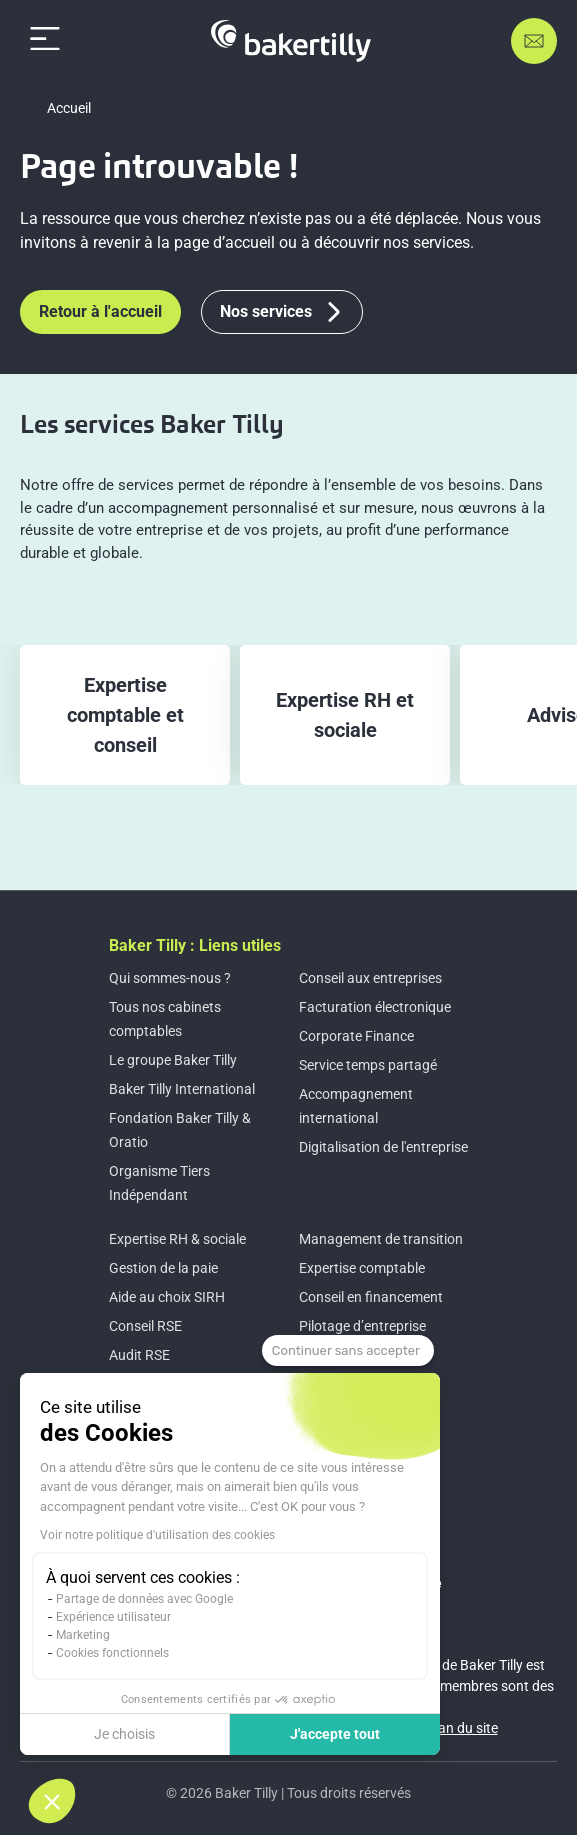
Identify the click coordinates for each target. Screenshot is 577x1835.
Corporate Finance (356, 1036)
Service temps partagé (368, 1065)
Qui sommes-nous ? (170, 978)
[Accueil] (291, 41)
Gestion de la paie (163, 1268)
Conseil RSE (145, 1326)
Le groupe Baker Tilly (173, 1060)
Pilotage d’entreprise (362, 1326)
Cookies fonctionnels (112, 1653)
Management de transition (381, 1239)
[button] (52, 1801)
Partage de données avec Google (144, 1599)
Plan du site (462, 1728)
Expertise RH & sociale (177, 1239)
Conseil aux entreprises (370, 978)
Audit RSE (139, 1355)
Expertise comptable (362, 1268)
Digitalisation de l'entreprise (383, 1147)
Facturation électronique (375, 1007)
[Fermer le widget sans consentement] (348, 1351)
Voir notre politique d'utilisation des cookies (157, 1535)
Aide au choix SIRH (167, 1297)
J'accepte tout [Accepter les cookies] (335, 1734)
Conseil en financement (371, 1297)
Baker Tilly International (182, 1089)
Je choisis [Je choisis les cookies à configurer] (124, 1734)
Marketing (83, 1635)
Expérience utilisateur (113, 1617)
